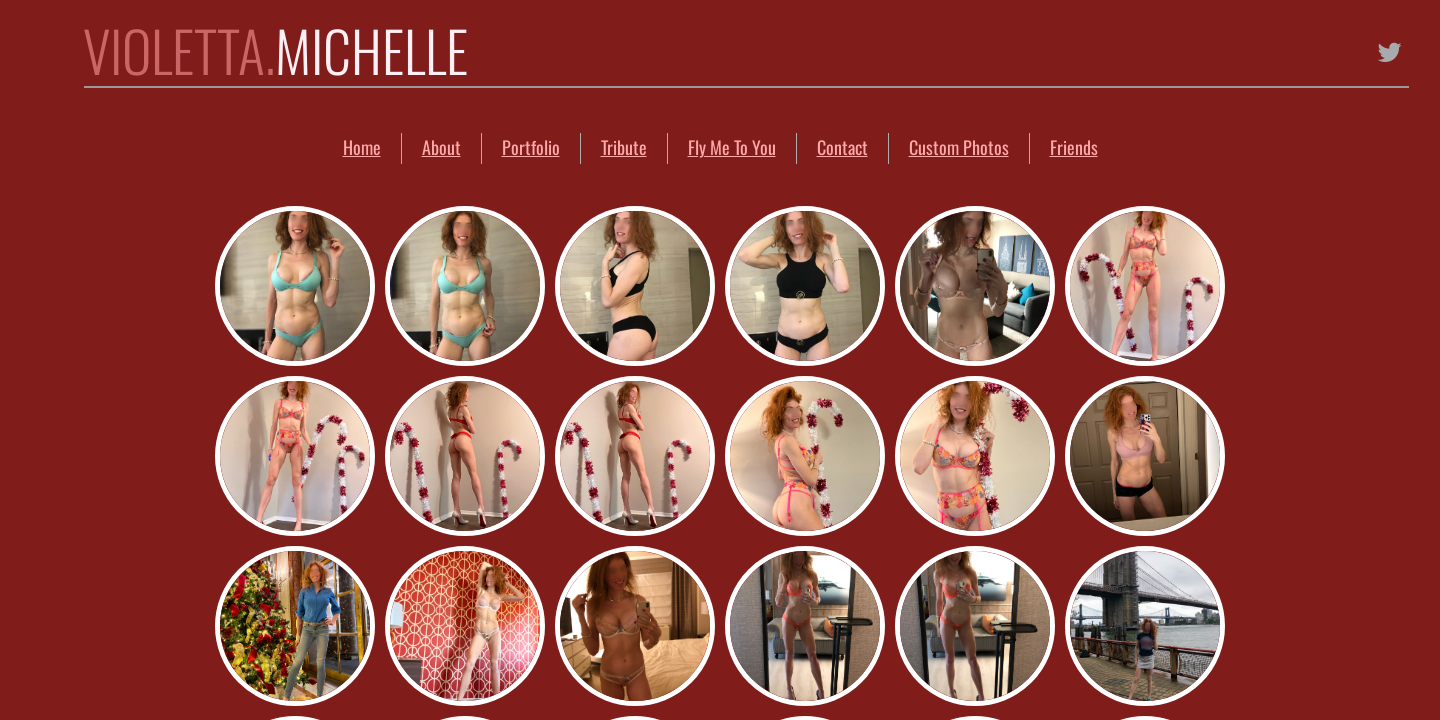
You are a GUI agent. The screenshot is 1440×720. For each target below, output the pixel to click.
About (441, 147)
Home (362, 147)
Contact (842, 147)
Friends (1074, 147)
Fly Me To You (732, 147)
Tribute (624, 147)
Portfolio (531, 147)
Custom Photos (959, 147)
